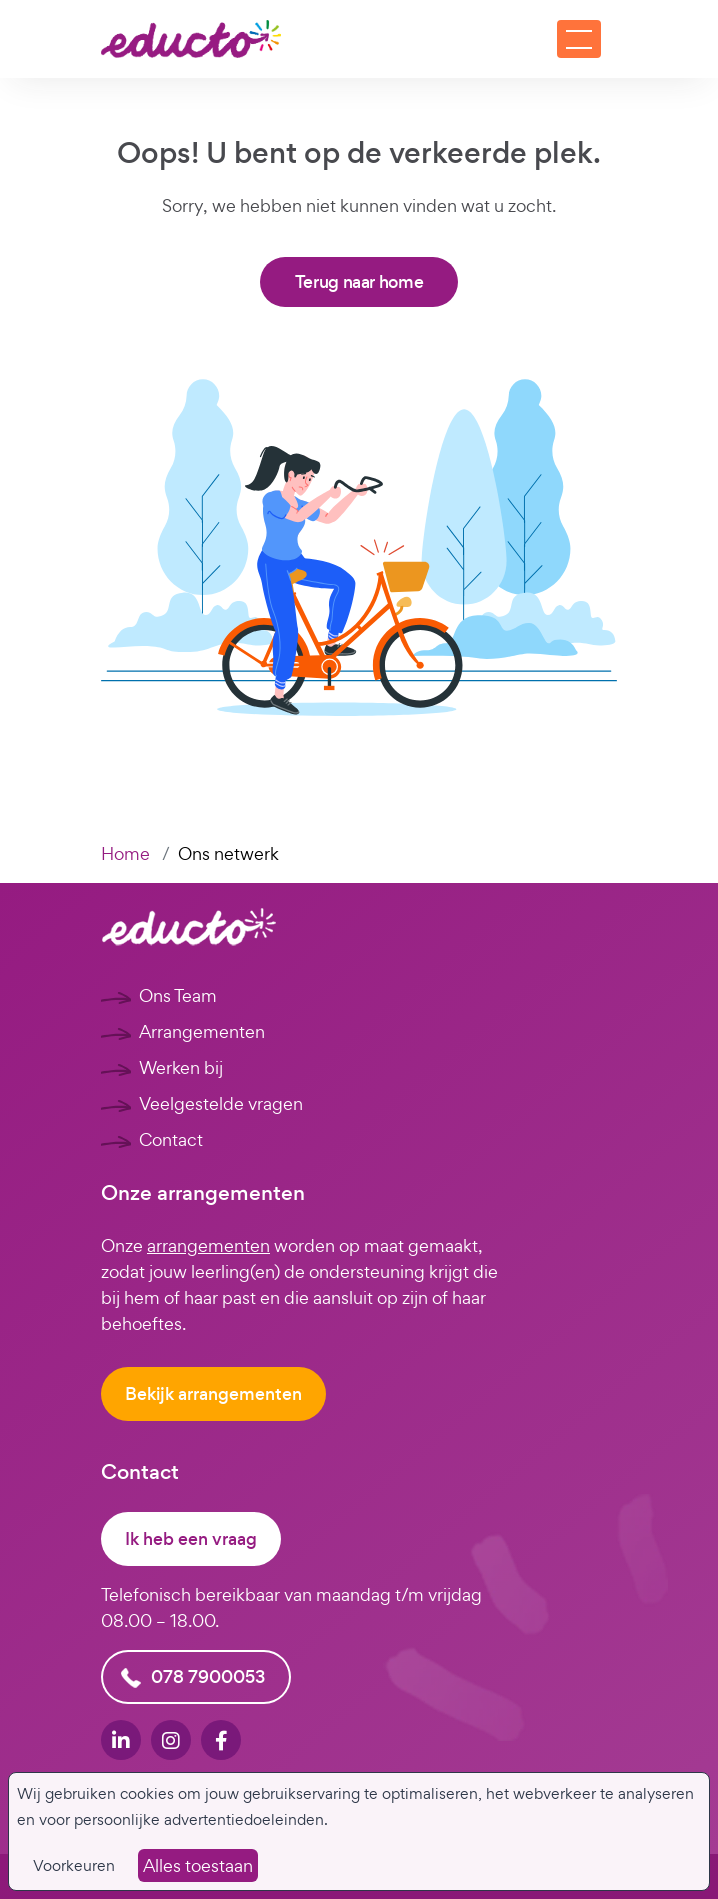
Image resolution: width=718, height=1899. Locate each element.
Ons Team (178, 995)
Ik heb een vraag (191, 1539)
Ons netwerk (228, 853)
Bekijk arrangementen (213, 1394)
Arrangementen (202, 1031)
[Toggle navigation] (579, 39)
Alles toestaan (198, 1865)
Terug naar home (359, 282)
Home (125, 853)
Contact (171, 1139)
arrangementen (208, 1245)
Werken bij (181, 1067)
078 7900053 (208, 1677)
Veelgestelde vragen (221, 1103)
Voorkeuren (74, 1865)
